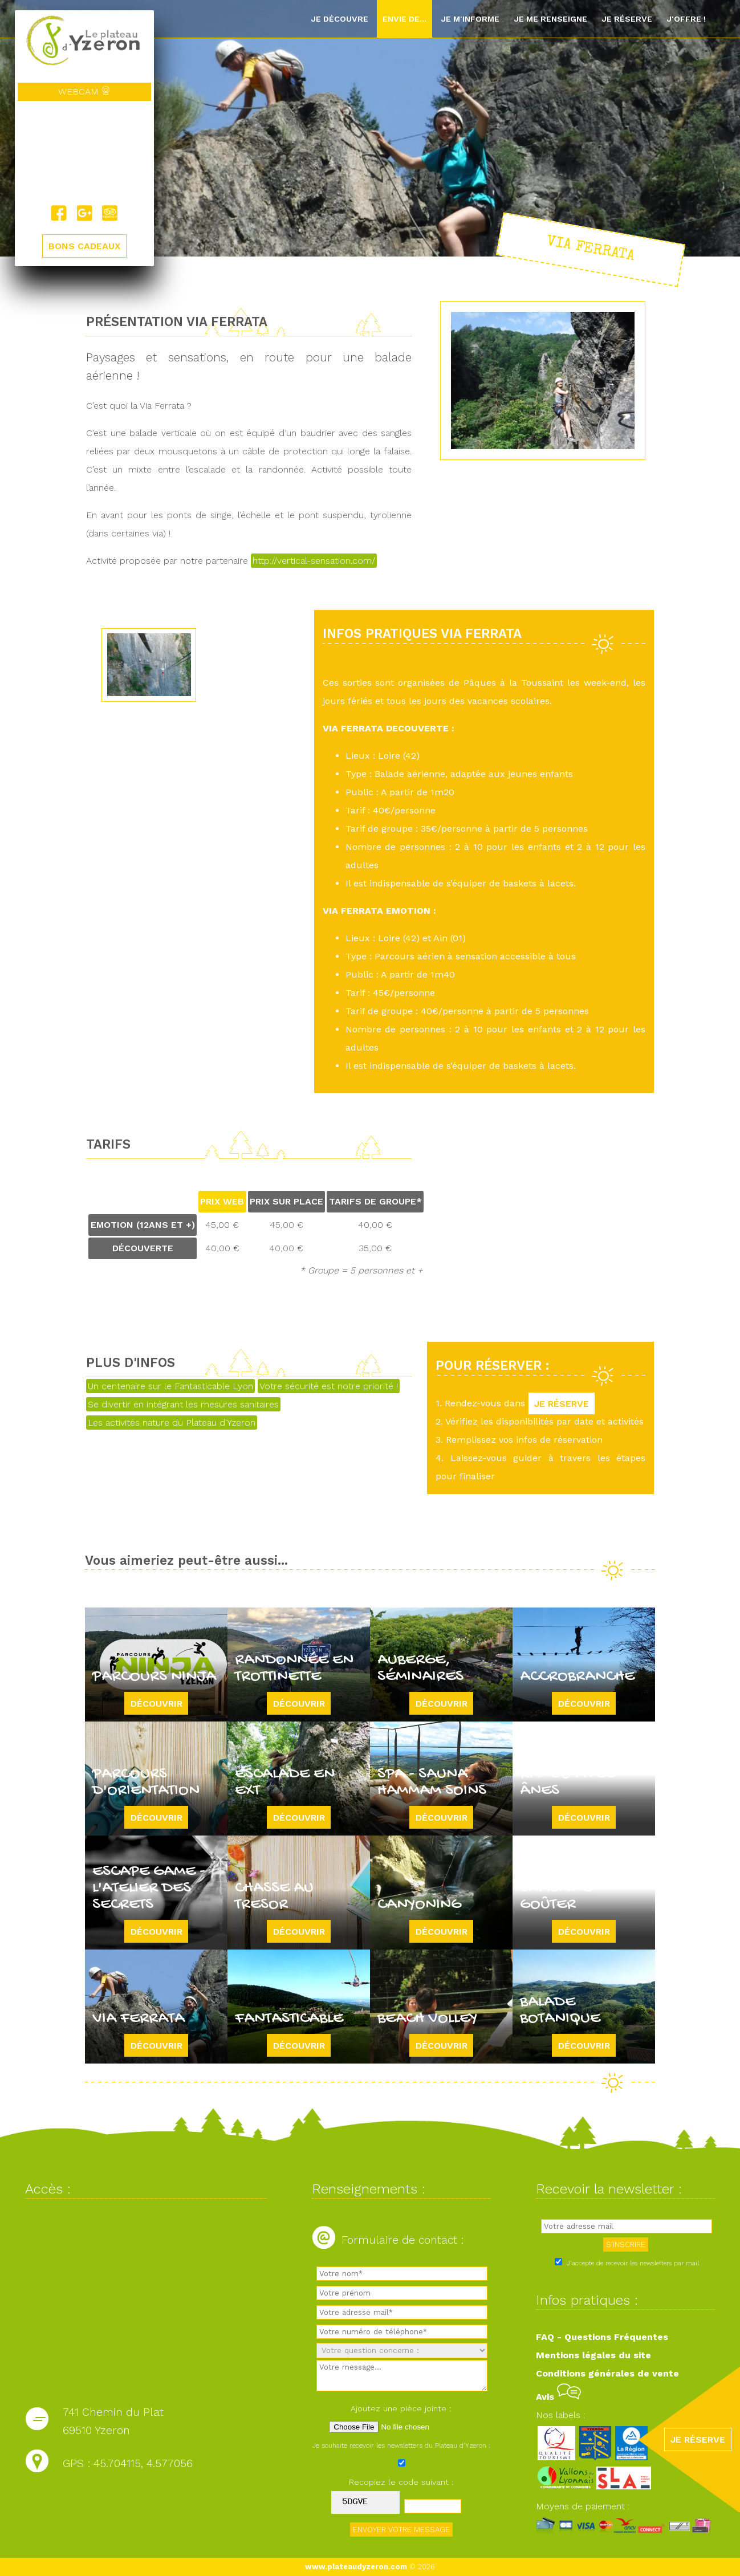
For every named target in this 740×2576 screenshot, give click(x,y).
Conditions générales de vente (607, 2373)
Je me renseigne (550, 18)
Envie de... (404, 18)
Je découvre (339, 18)
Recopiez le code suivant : (401, 2482)
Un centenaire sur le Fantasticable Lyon (170, 1386)
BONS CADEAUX (84, 246)
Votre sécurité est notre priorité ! (328, 1386)
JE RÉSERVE (561, 1403)
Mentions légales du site (593, 2355)
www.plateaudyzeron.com (356, 2566)
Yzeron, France (84, 153)
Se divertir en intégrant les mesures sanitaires (183, 1404)
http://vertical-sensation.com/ (314, 560)
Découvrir (156, 1703)
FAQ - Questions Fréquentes (602, 2336)
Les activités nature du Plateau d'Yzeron (171, 1422)
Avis (558, 2396)
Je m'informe (470, 18)
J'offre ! (686, 18)
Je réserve (626, 18)
